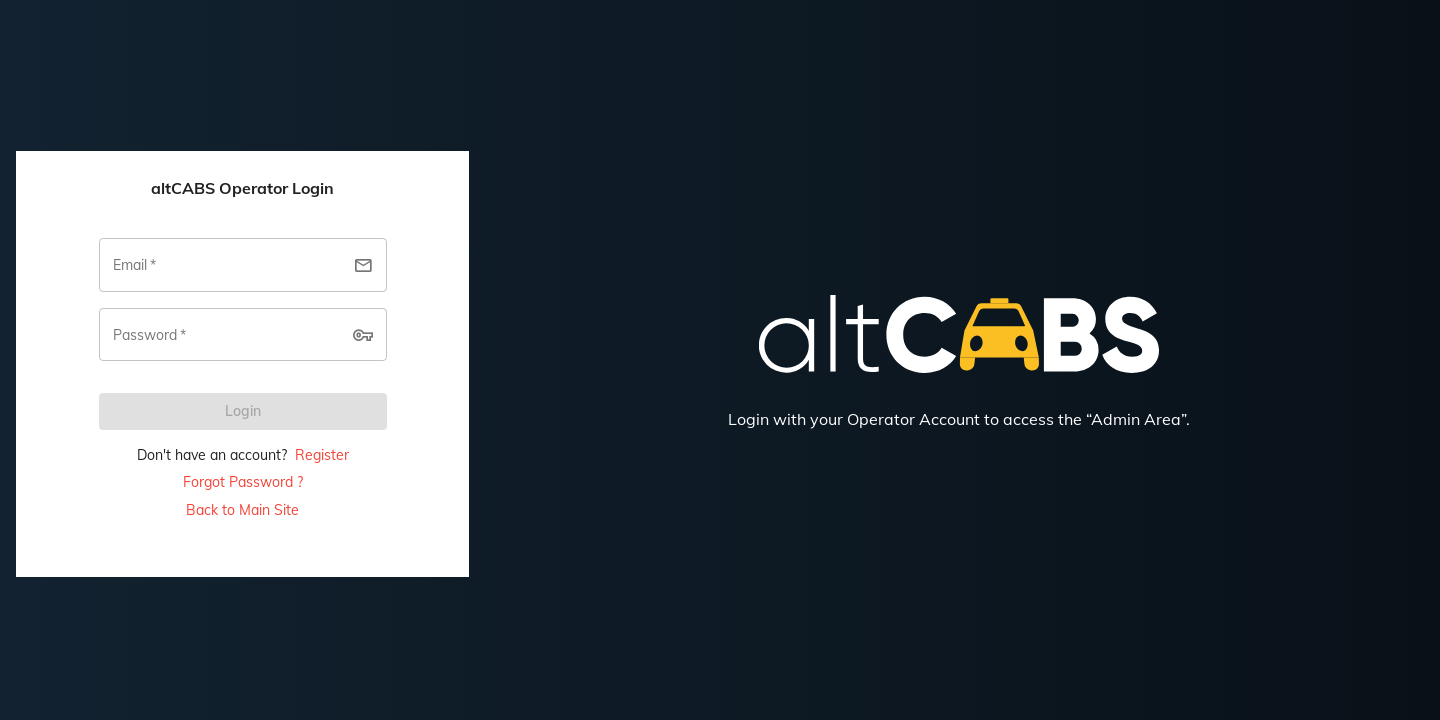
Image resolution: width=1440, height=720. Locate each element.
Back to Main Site (242, 510)
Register (322, 455)
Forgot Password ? (243, 482)
